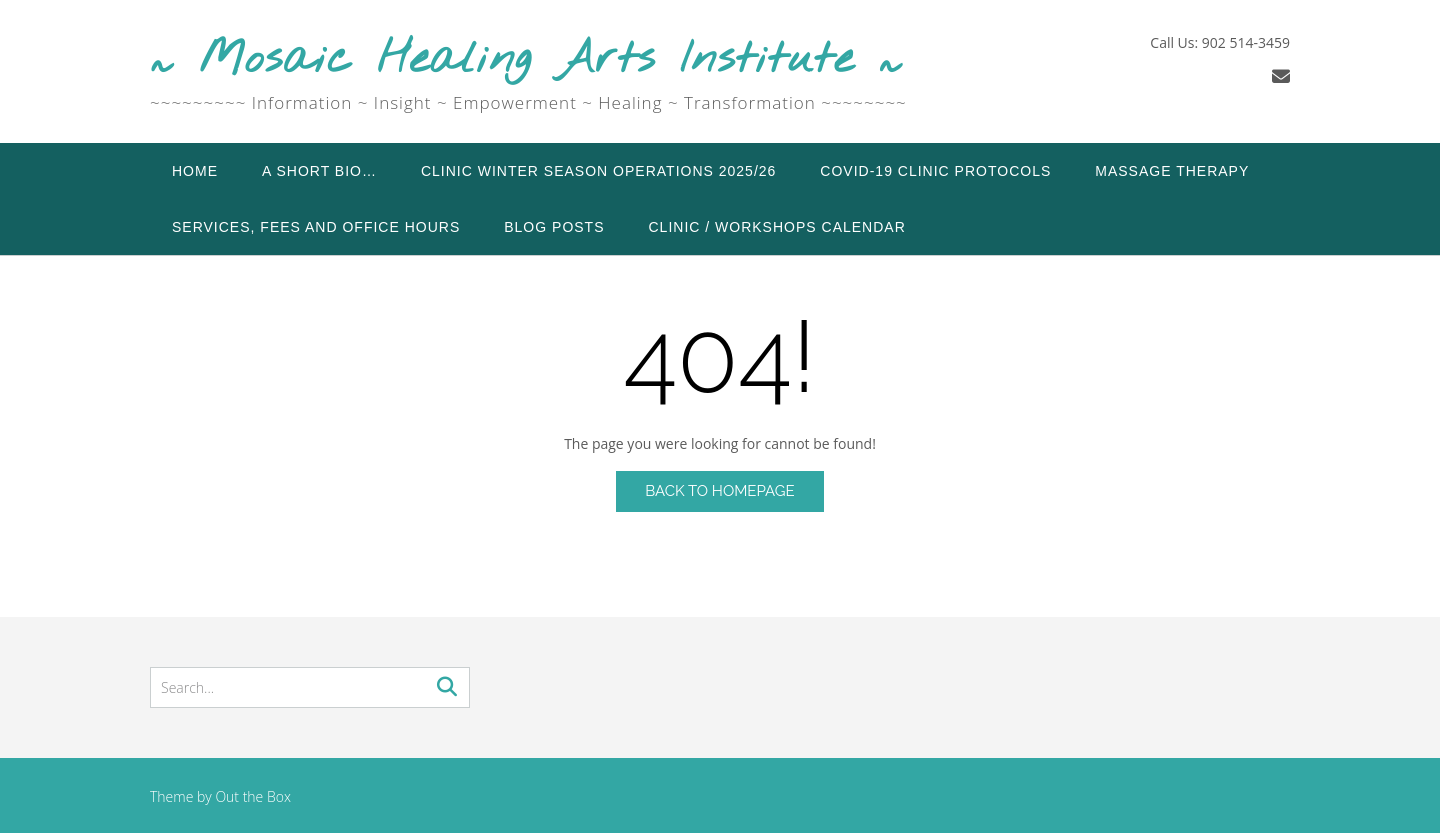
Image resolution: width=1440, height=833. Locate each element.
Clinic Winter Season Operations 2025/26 (598, 171)
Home (195, 171)
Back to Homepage (719, 491)
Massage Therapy (1172, 171)
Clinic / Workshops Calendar (777, 227)
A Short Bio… (319, 171)
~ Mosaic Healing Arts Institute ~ (526, 60)
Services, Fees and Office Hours (316, 227)
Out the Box (253, 796)
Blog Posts (554, 227)
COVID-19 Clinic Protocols (935, 171)
